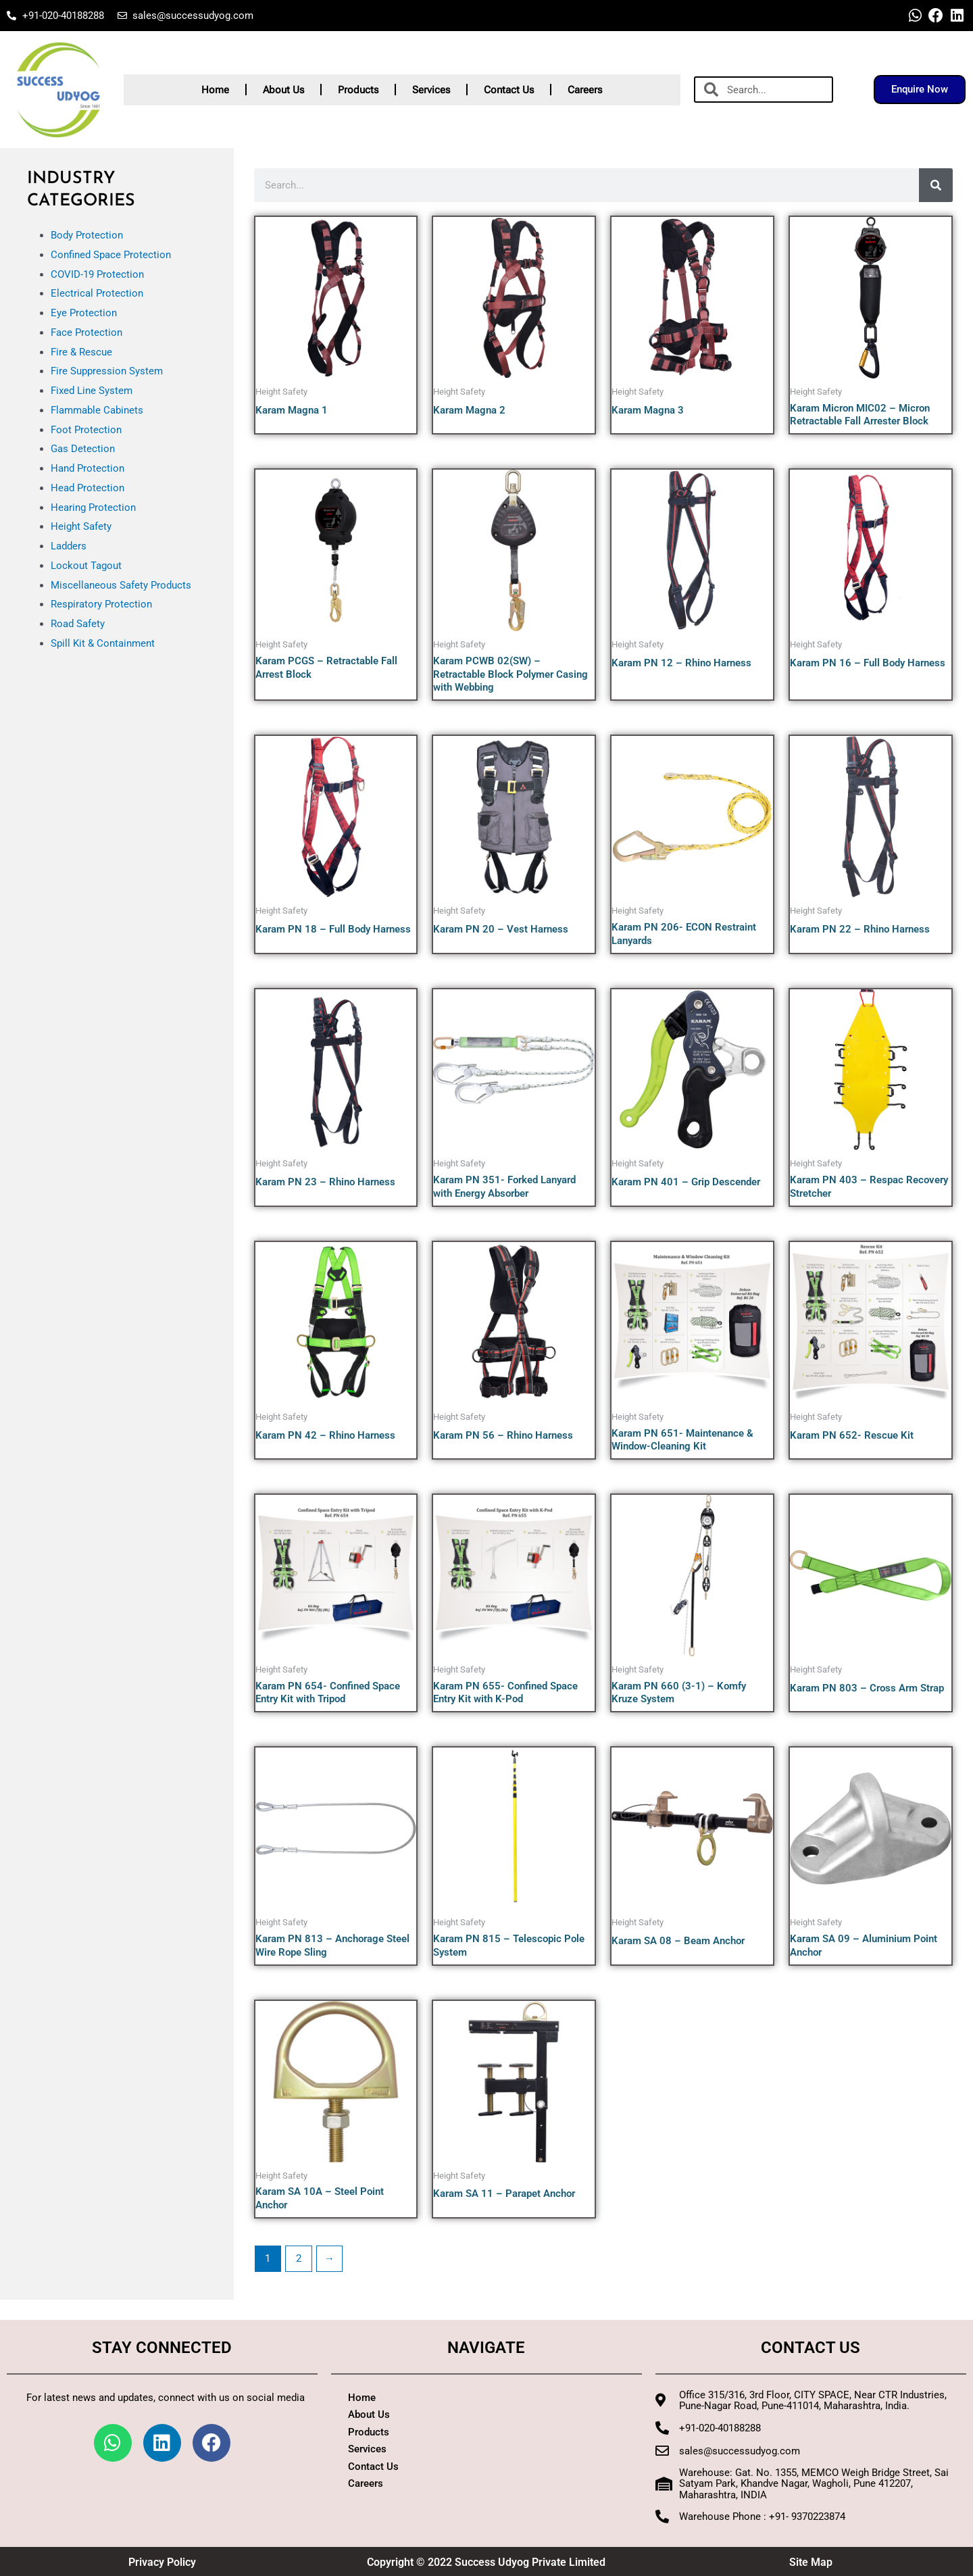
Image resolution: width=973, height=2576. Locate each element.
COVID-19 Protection (97, 274)
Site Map (810, 2562)
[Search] (936, 185)
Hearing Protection (93, 507)
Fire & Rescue (81, 352)
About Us (283, 90)
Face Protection (86, 332)
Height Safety (81, 526)
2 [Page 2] (298, 2258)
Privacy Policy (162, 2562)
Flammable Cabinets (97, 410)
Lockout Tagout (86, 566)
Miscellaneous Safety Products (121, 585)
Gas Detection (83, 449)
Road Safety (78, 624)
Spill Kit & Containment (103, 643)
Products (358, 90)
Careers (585, 90)
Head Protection (87, 488)
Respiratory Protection (101, 604)
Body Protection (87, 235)
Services (431, 90)
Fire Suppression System (107, 371)
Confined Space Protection (111, 255)
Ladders (68, 546)
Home (215, 90)
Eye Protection (84, 313)
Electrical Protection (97, 293)
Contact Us (509, 90)
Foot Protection (86, 430)
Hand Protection (87, 468)
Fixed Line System (91, 391)
